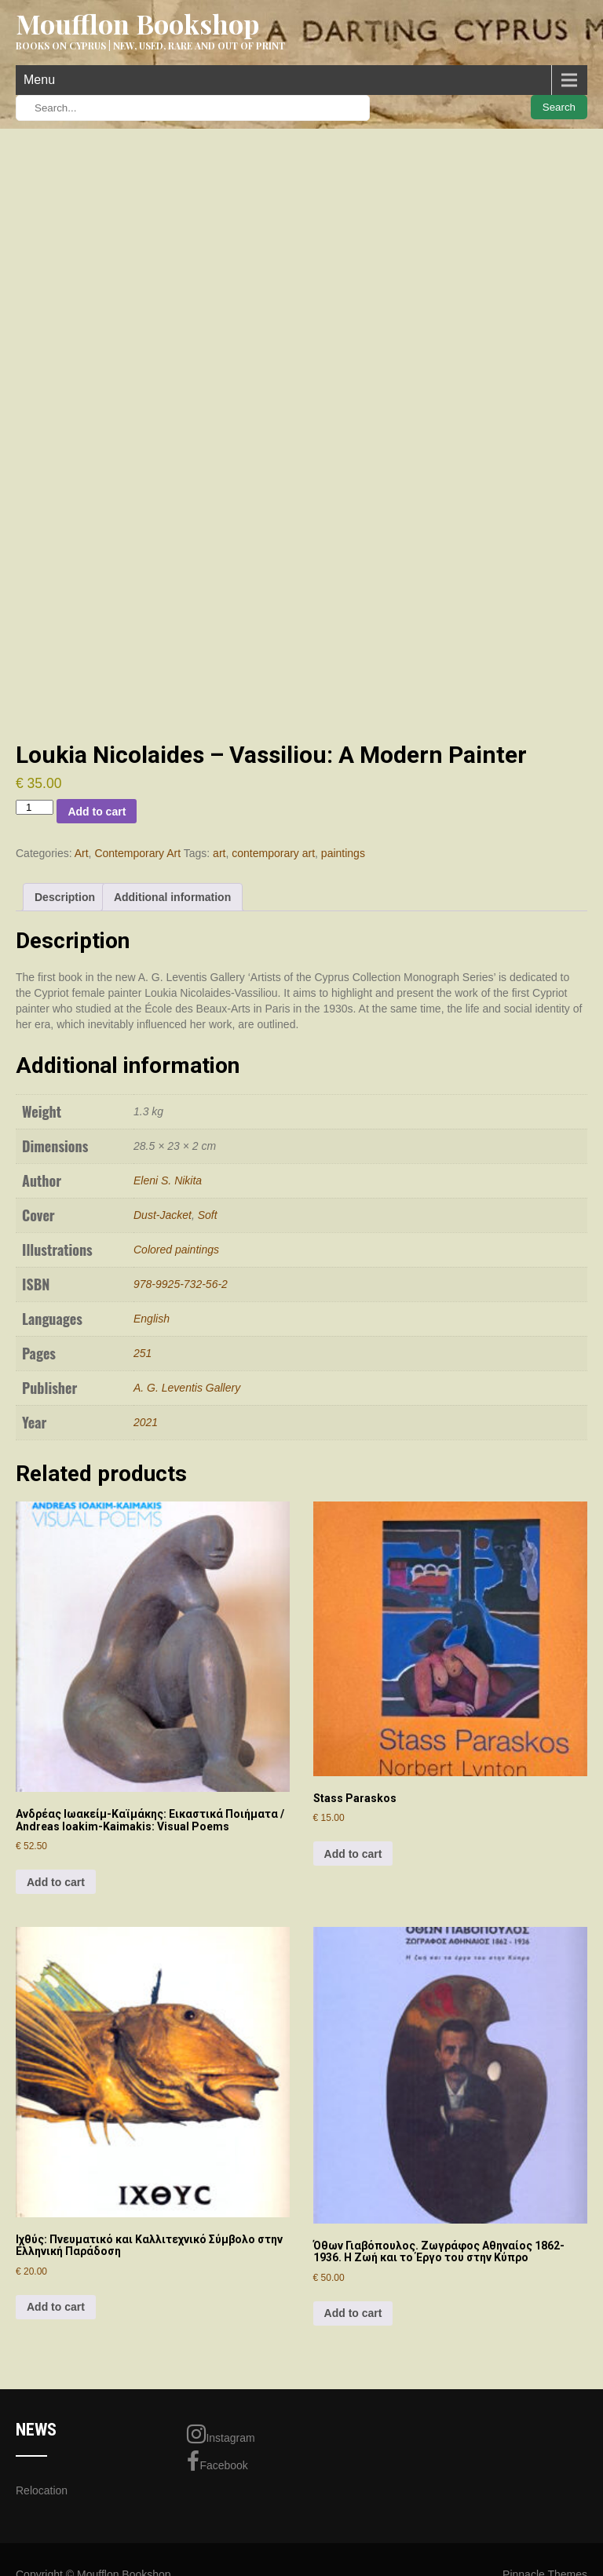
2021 (145, 1422)
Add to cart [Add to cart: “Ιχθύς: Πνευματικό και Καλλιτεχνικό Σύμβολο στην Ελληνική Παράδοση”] (56, 2307)
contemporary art (273, 853)
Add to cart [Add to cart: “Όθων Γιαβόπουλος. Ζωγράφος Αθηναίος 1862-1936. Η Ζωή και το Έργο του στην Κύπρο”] (353, 2313)
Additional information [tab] (172, 897)
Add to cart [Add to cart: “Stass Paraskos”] (353, 1854)
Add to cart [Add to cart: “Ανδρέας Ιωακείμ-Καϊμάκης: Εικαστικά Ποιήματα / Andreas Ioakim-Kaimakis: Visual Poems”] (56, 1882)
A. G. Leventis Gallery (186, 1387)
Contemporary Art (137, 853)
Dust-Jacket (162, 1215)
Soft (207, 1215)
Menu (39, 79)
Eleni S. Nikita (167, 1180)
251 (142, 1353)
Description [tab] (65, 897)
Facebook (217, 2461)
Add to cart (97, 811)
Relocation (42, 2490)
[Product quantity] (34, 807)
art (219, 853)
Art (82, 853)
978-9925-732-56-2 (180, 1284)
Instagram (220, 2434)
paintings (343, 853)
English (151, 1318)
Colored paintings (176, 1249)
